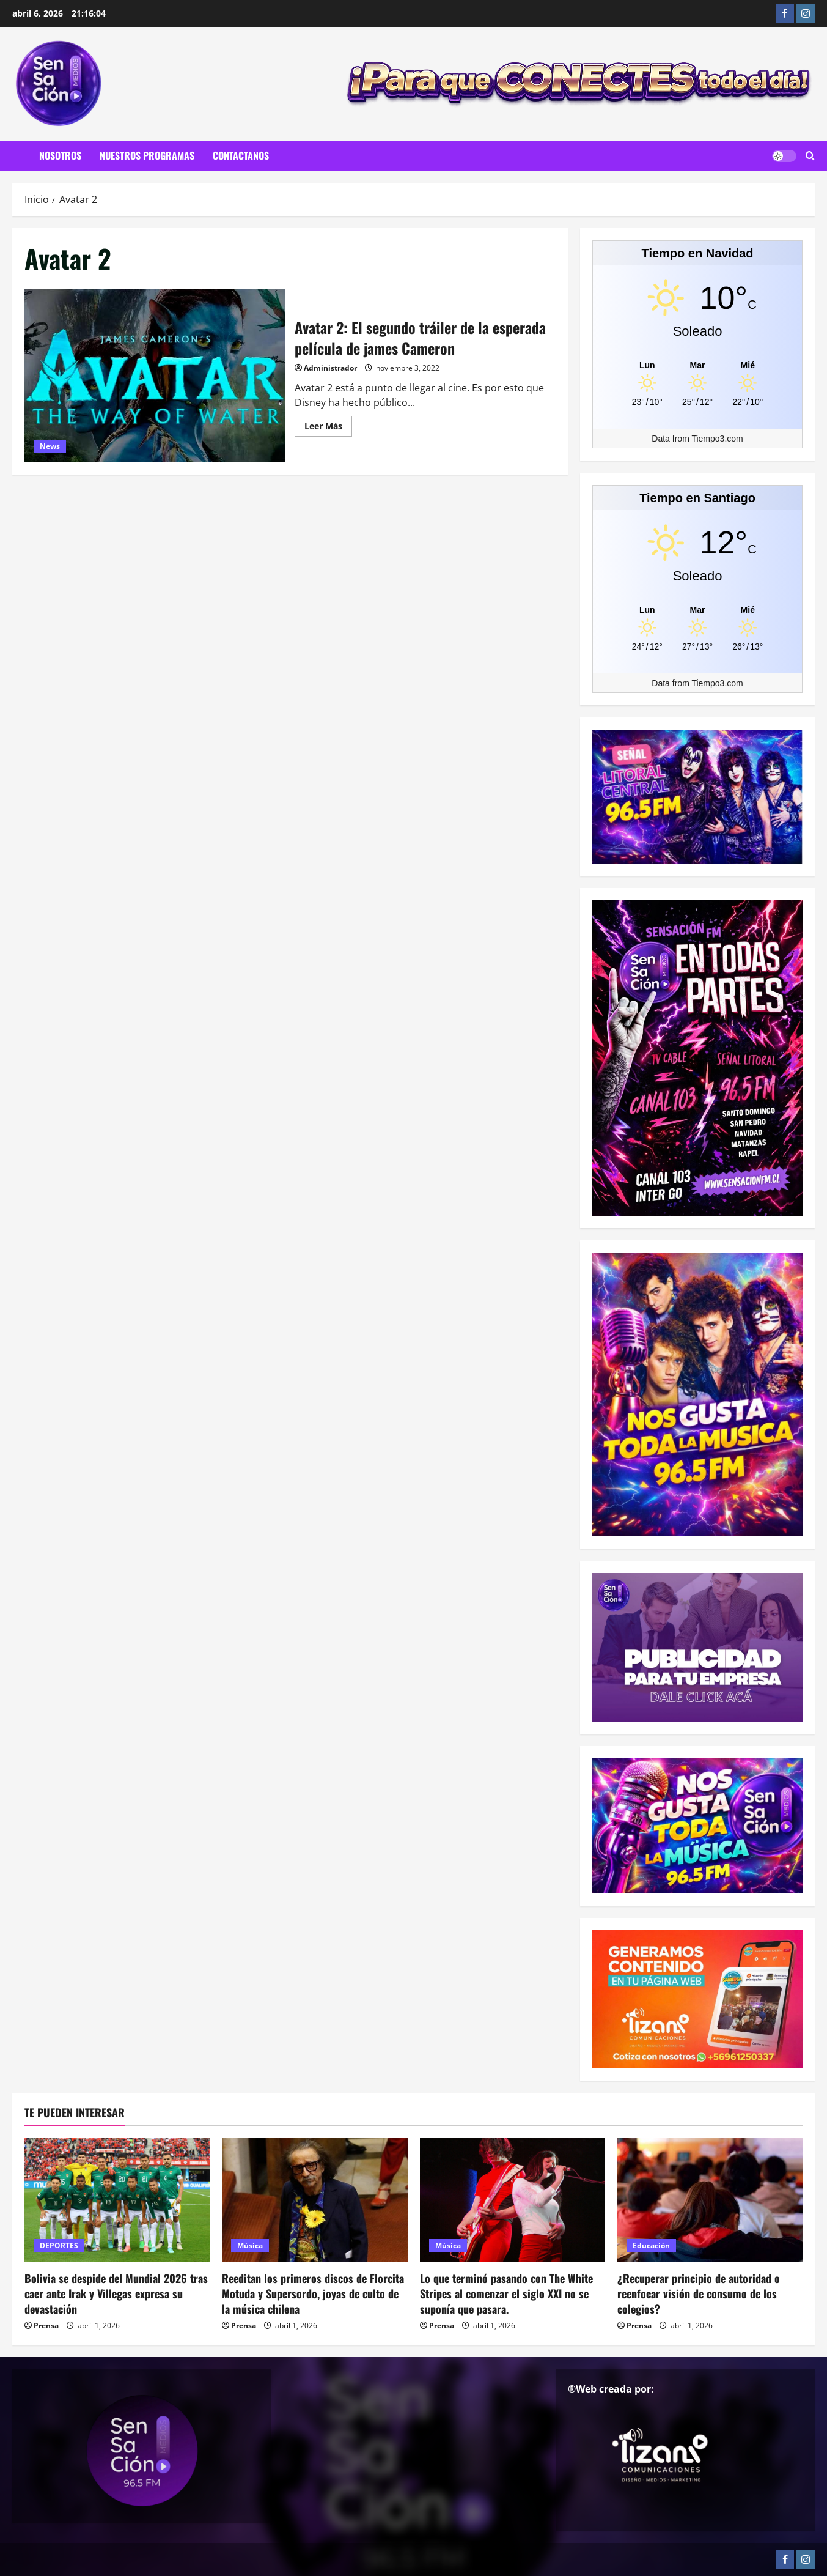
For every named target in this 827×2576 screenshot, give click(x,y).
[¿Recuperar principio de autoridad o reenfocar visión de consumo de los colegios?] (710, 2200)
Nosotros (60, 155)
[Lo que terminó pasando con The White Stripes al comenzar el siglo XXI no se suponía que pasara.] (512, 2200)
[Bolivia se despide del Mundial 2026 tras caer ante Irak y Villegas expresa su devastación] (117, 2200)
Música (250, 2245)
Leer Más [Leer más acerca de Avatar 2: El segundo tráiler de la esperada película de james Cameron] (328, 428)
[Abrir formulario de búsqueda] (810, 156)
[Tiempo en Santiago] (697, 609)
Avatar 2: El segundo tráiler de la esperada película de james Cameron (154, 376)
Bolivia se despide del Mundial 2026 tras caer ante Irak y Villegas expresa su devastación (116, 2293)
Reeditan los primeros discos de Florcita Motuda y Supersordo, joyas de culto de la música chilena (313, 2293)
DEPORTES (59, 2245)
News (50, 446)
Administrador (330, 368)
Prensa (46, 2325)
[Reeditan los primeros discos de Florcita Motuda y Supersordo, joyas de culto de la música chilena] (314, 2200)
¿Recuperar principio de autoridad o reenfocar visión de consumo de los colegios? (698, 2293)
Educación (651, 2245)
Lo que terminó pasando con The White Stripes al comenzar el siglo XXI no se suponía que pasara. (506, 2293)
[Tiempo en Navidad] (697, 365)
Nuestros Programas (147, 155)
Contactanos (241, 155)
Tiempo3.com (717, 438)
